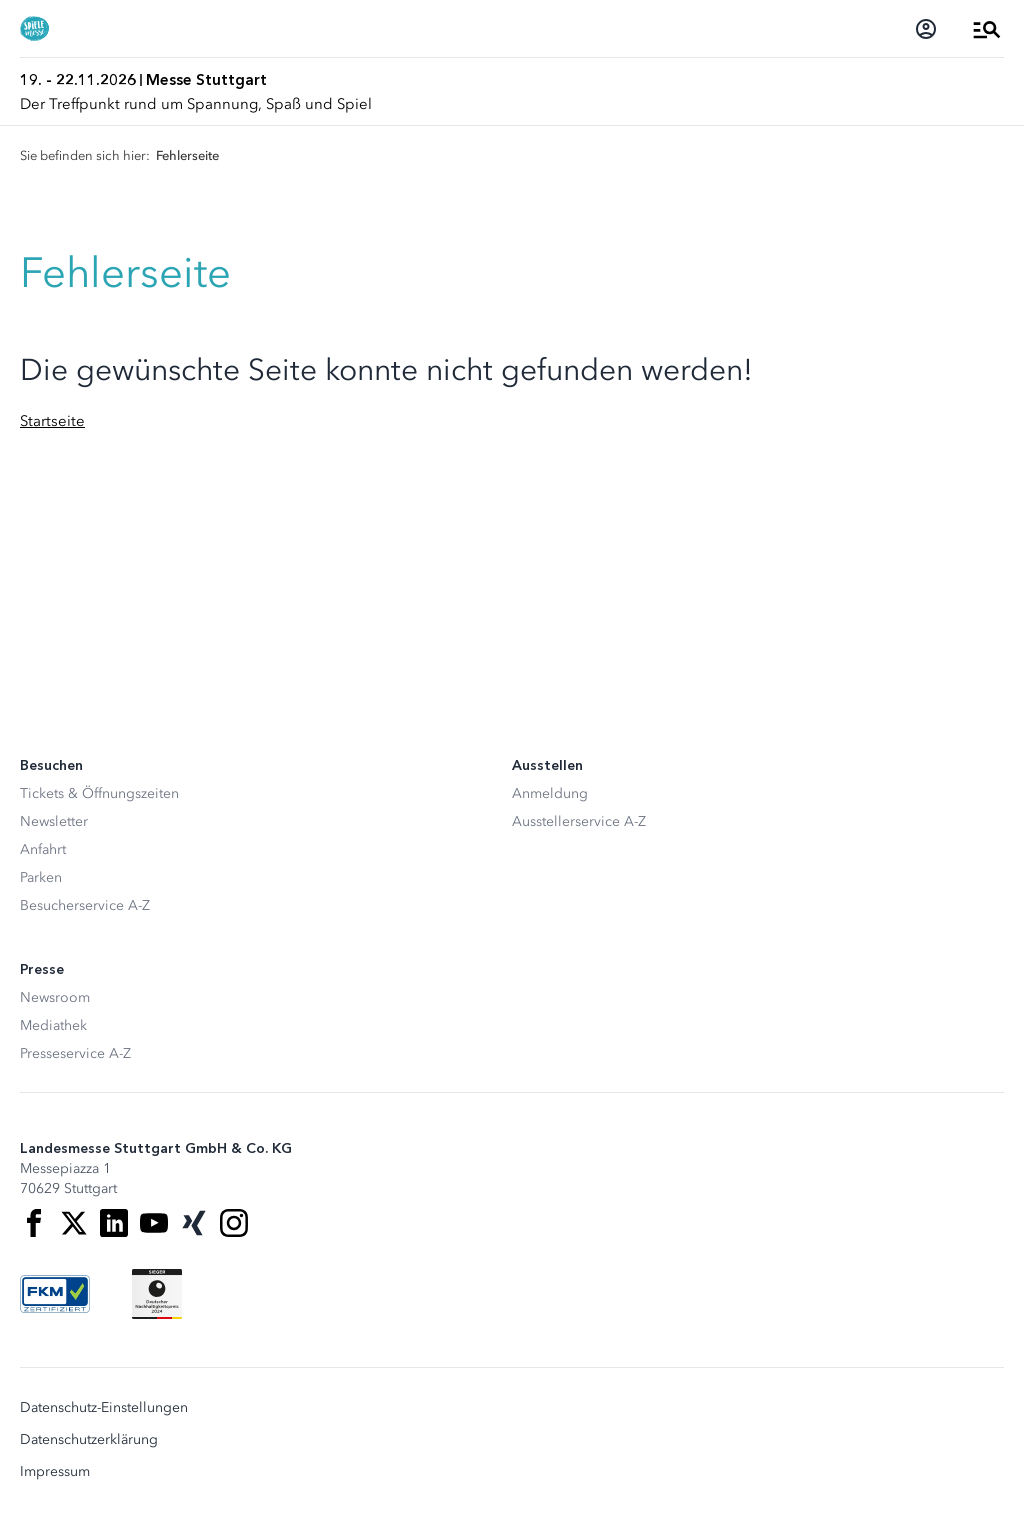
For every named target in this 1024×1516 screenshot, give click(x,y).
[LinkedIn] (114, 1223)
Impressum (55, 1472)
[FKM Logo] (55, 1294)
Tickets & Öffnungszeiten (99, 793)
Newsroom (55, 997)
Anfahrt (43, 849)
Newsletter (54, 821)
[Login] (926, 29)
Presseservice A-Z (75, 1053)
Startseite (52, 421)
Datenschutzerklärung (89, 1440)
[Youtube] (154, 1223)
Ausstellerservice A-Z (579, 821)
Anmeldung (550, 793)
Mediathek (53, 1025)
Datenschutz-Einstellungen (104, 1408)
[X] (74, 1223)
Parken (41, 877)
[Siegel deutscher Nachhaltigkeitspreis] (157, 1294)
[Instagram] (234, 1223)
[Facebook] (34, 1223)
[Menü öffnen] (987, 29)
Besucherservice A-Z (85, 905)
